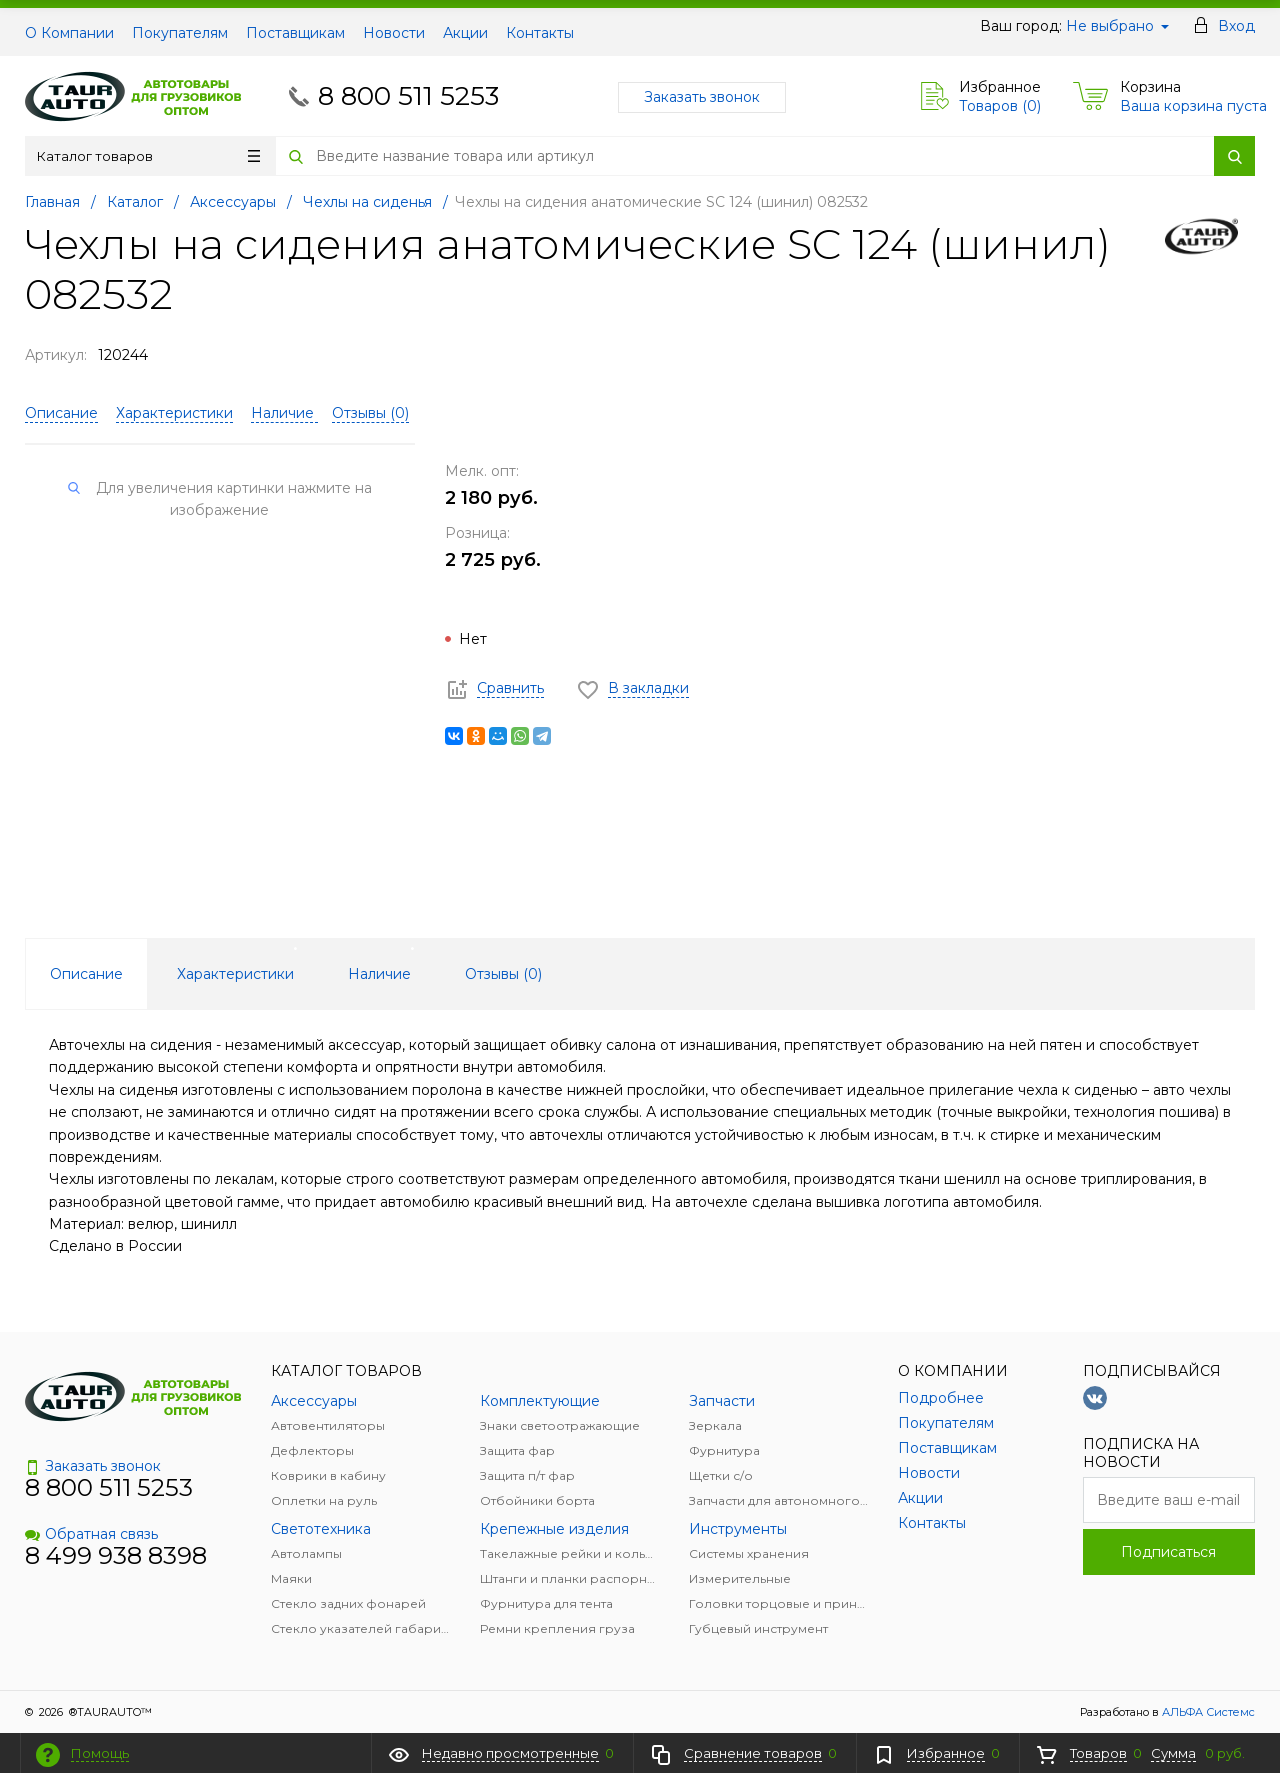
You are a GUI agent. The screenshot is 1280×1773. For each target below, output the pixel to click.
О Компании (69, 33)
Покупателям (180, 33)
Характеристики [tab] (235, 974)
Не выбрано (1117, 26)
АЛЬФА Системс (1207, 1712)
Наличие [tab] (379, 974)
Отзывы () (370, 413)
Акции (465, 33)
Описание (61, 413)
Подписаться (1168, 1552)
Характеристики (174, 413)
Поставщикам (295, 33)
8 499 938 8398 (116, 1555)
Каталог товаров (148, 156)
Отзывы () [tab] (503, 974)
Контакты (540, 33)
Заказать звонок (702, 97)
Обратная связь (91, 1534)
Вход (1236, 26)
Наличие (284, 413)
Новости (394, 33)
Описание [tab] (86, 974)
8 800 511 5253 (408, 96)
